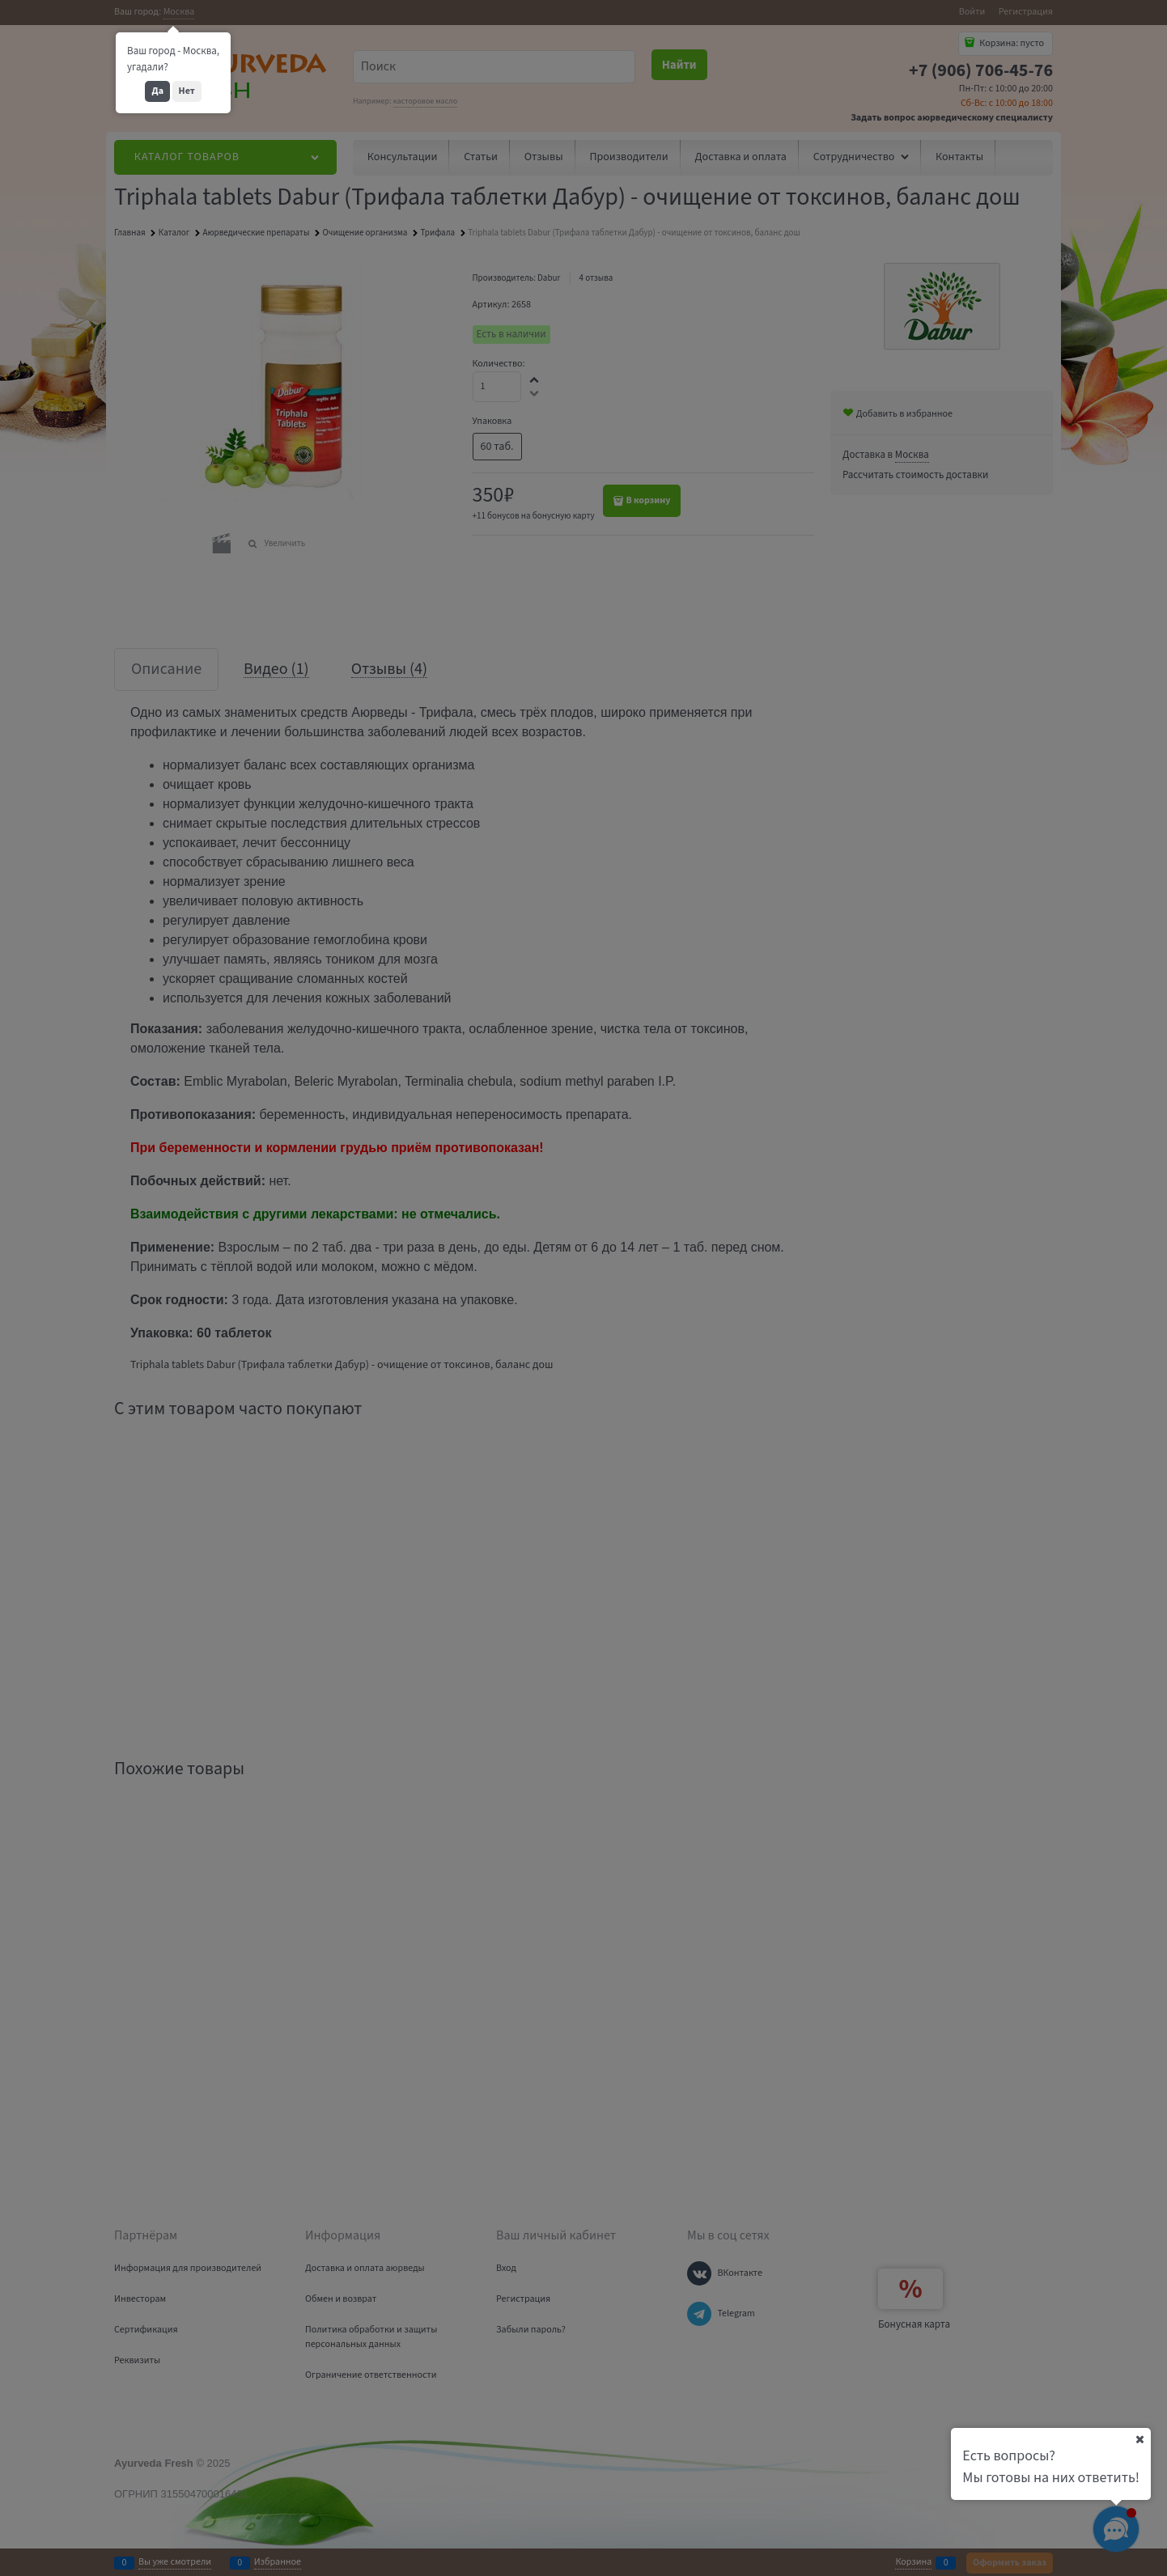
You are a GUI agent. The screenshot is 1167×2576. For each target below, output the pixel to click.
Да (157, 91)
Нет (187, 91)
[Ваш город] (1139, 2439)
